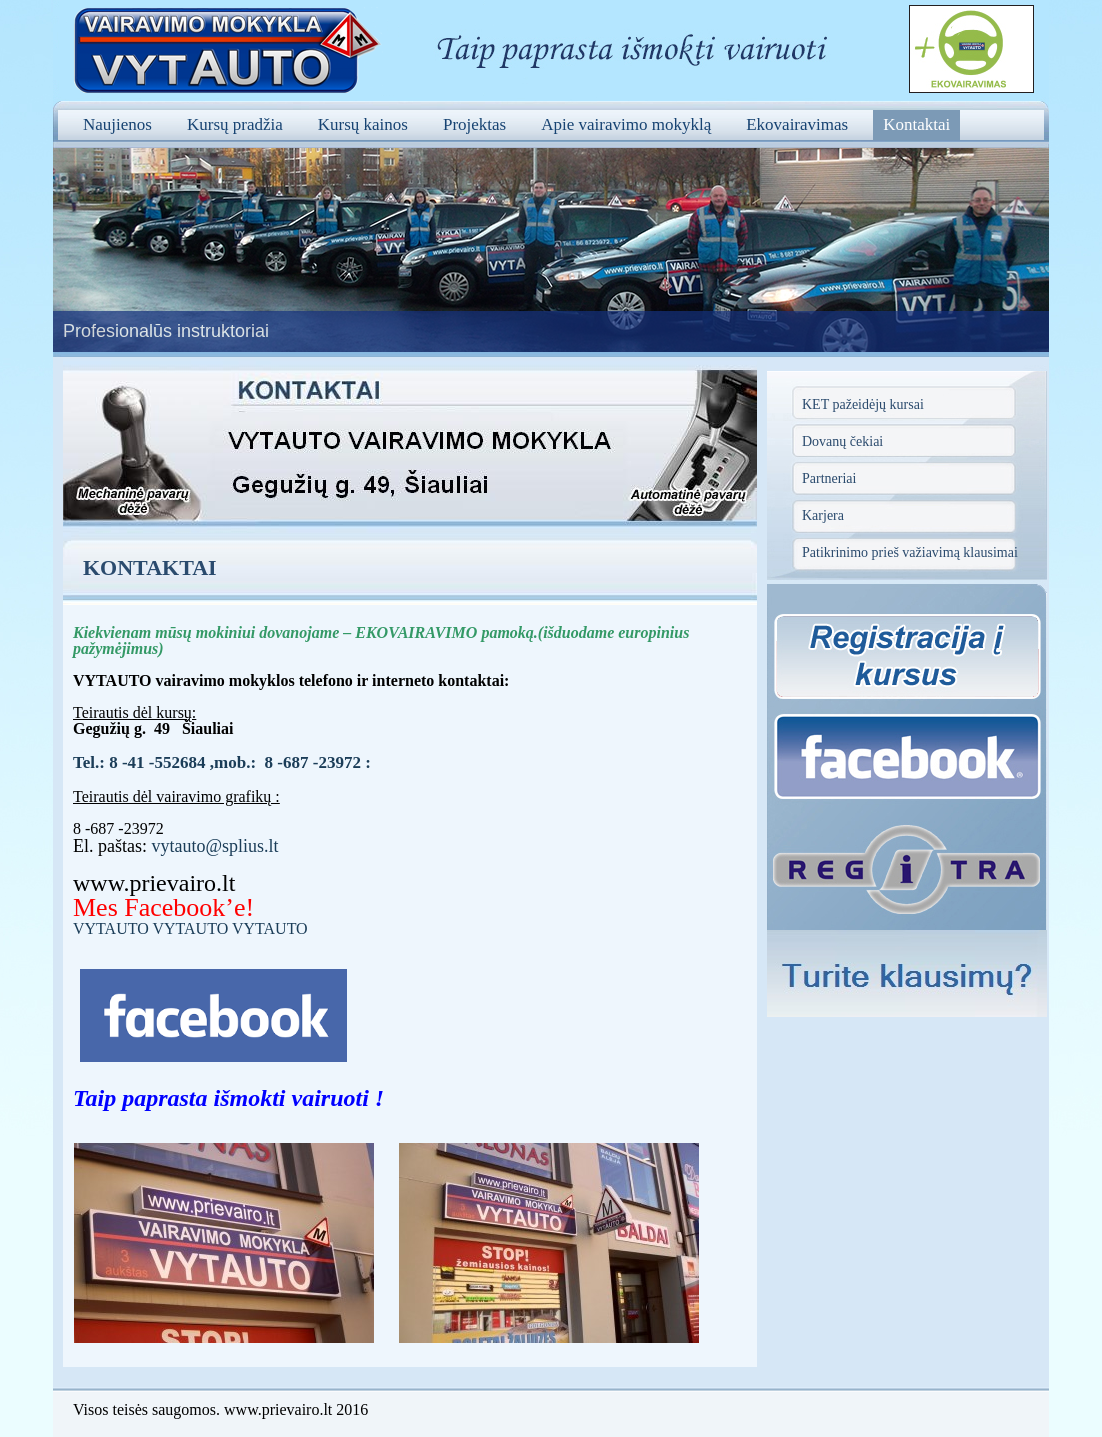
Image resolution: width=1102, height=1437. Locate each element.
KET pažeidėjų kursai (863, 404)
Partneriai (829, 478)
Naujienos (117, 124)
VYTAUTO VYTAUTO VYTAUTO (190, 928)
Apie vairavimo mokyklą (626, 124)
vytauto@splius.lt (215, 846)
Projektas (474, 124)
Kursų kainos (363, 124)
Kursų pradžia (235, 124)
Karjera (823, 515)
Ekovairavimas (797, 124)
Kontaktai (916, 124)
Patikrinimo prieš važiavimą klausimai (910, 552)
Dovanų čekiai (842, 441)
